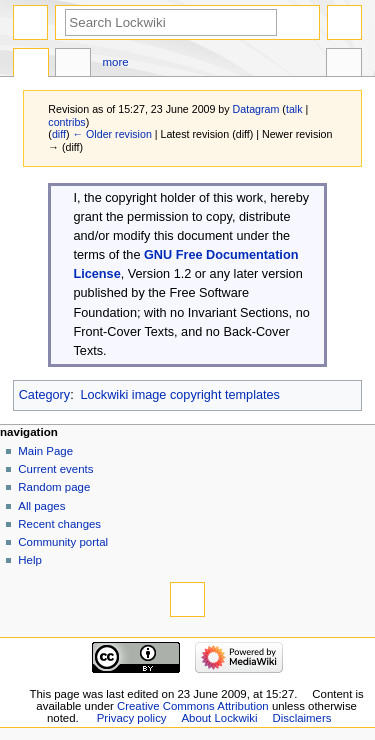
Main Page (45, 451)
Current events (55, 469)
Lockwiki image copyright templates (180, 395)
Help (30, 560)
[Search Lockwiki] (171, 22)
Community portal (63, 542)
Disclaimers (301, 718)
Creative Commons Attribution (193, 706)
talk (294, 109)
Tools (344, 65)
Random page (54, 487)
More (116, 62)
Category (44, 395)
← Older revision (111, 134)
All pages (41, 506)
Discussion (73, 65)
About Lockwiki (219, 718)
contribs (66, 122)
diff (59, 134)
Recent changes (59, 524)
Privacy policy (132, 718)
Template (31, 65)
